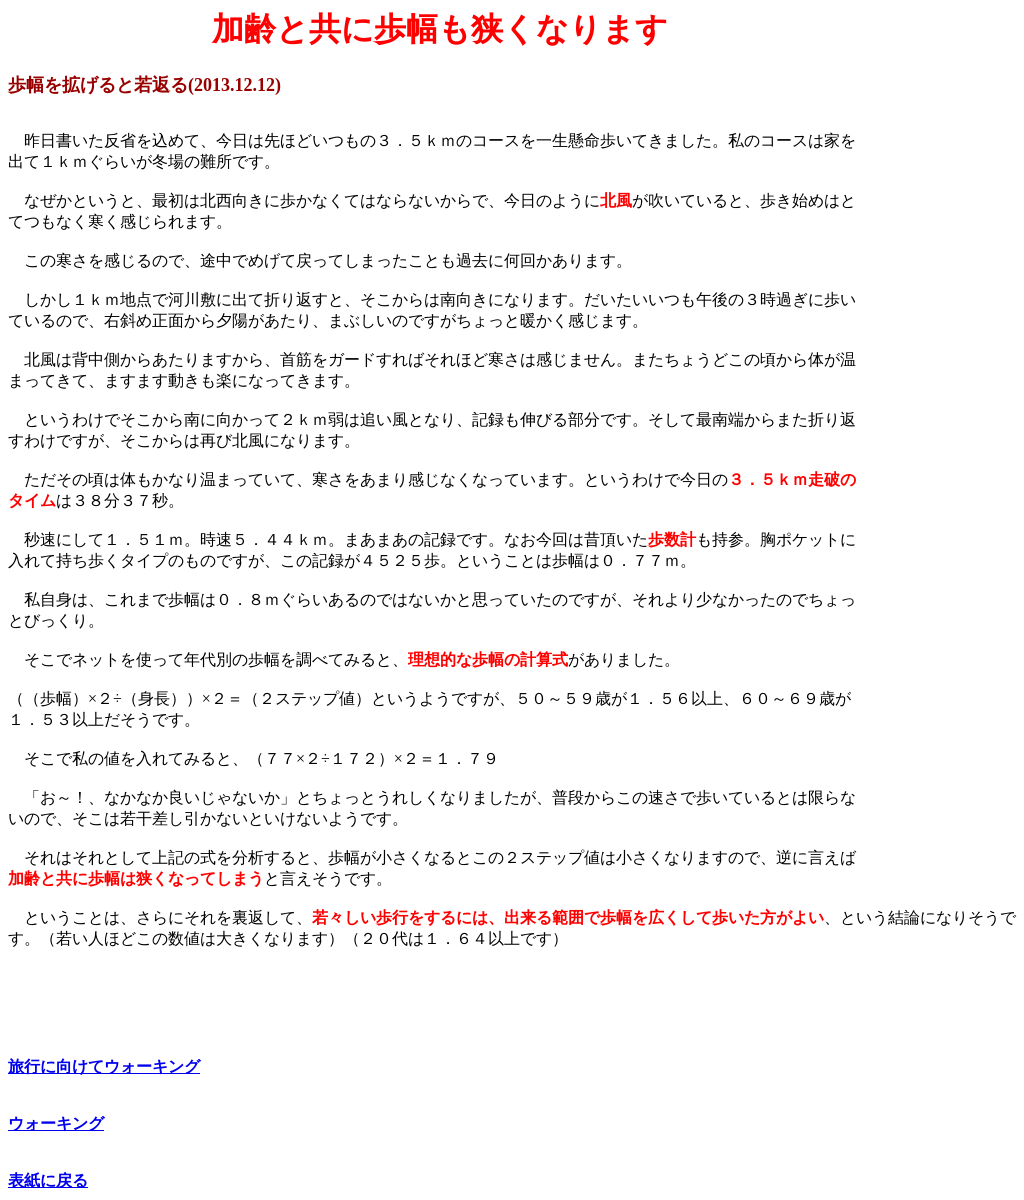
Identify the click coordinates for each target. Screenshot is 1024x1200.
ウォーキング (56, 1123)
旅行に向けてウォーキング (104, 1066)
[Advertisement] (944, 754)
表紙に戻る (48, 1180)
